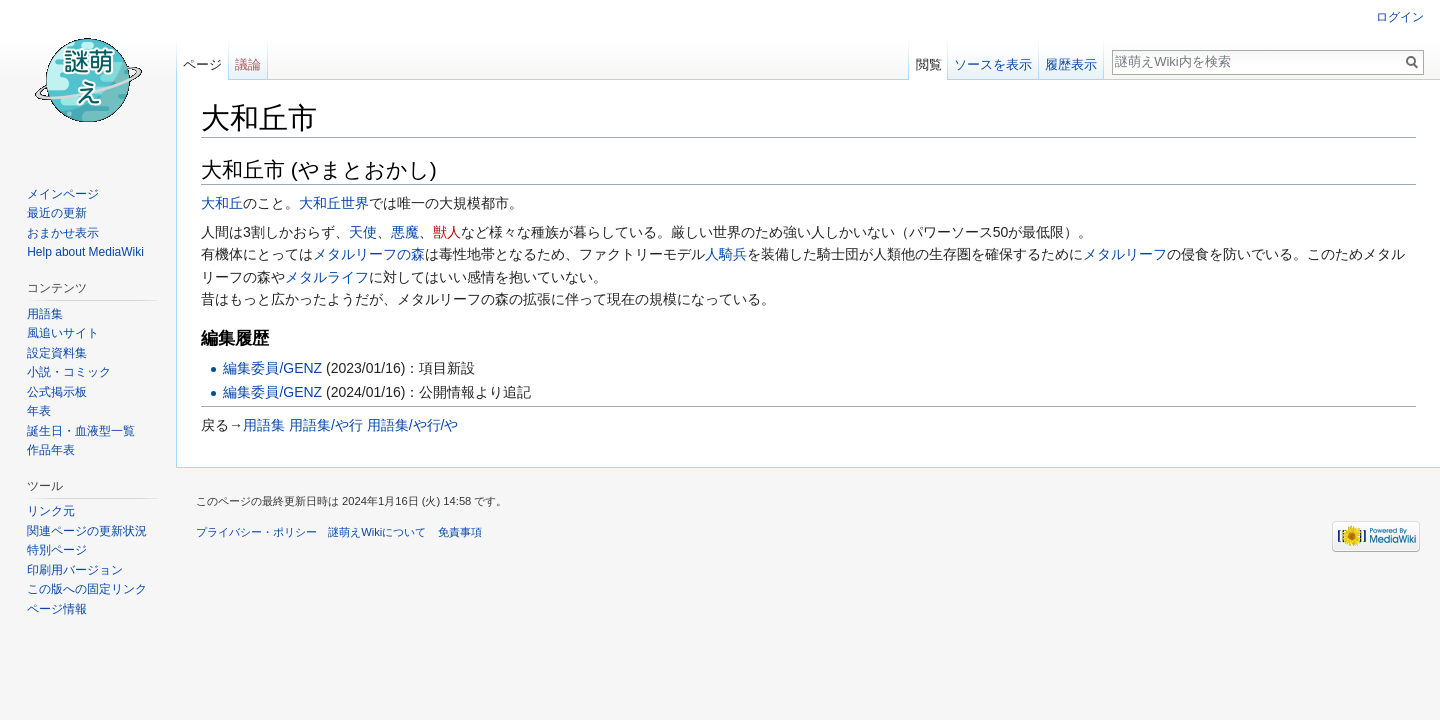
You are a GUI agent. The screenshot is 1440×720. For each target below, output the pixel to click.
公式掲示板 (57, 392)
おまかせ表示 (63, 233)
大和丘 (222, 203)
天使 (363, 232)
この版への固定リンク (87, 589)
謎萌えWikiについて (377, 532)
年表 (39, 411)
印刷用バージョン (75, 570)
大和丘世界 (334, 203)
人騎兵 (726, 254)
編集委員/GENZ (272, 368)
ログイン (1400, 17)
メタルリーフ (1125, 254)
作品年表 (51, 450)
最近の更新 (57, 213)
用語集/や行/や (413, 425)
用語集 (264, 425)
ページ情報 (57, 609)
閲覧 (929, 64)
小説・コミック (69, 372)
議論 (248, 64)
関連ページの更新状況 (87, 531)
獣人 (447, 232)
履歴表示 (1071, 64)
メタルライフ (327, 277)
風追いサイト (63, 333)
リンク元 (51, 511)
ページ (202, 64)
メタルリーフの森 (369, 254)
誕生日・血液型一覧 (81, 431)
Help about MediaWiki (85, 252)
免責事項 (460, 532)
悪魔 (405, 232)
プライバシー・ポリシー (256, 532)
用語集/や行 (326, 425)
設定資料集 (57, 353)
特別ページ (57, 550)
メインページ (63, 194)
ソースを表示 (993, 64)
